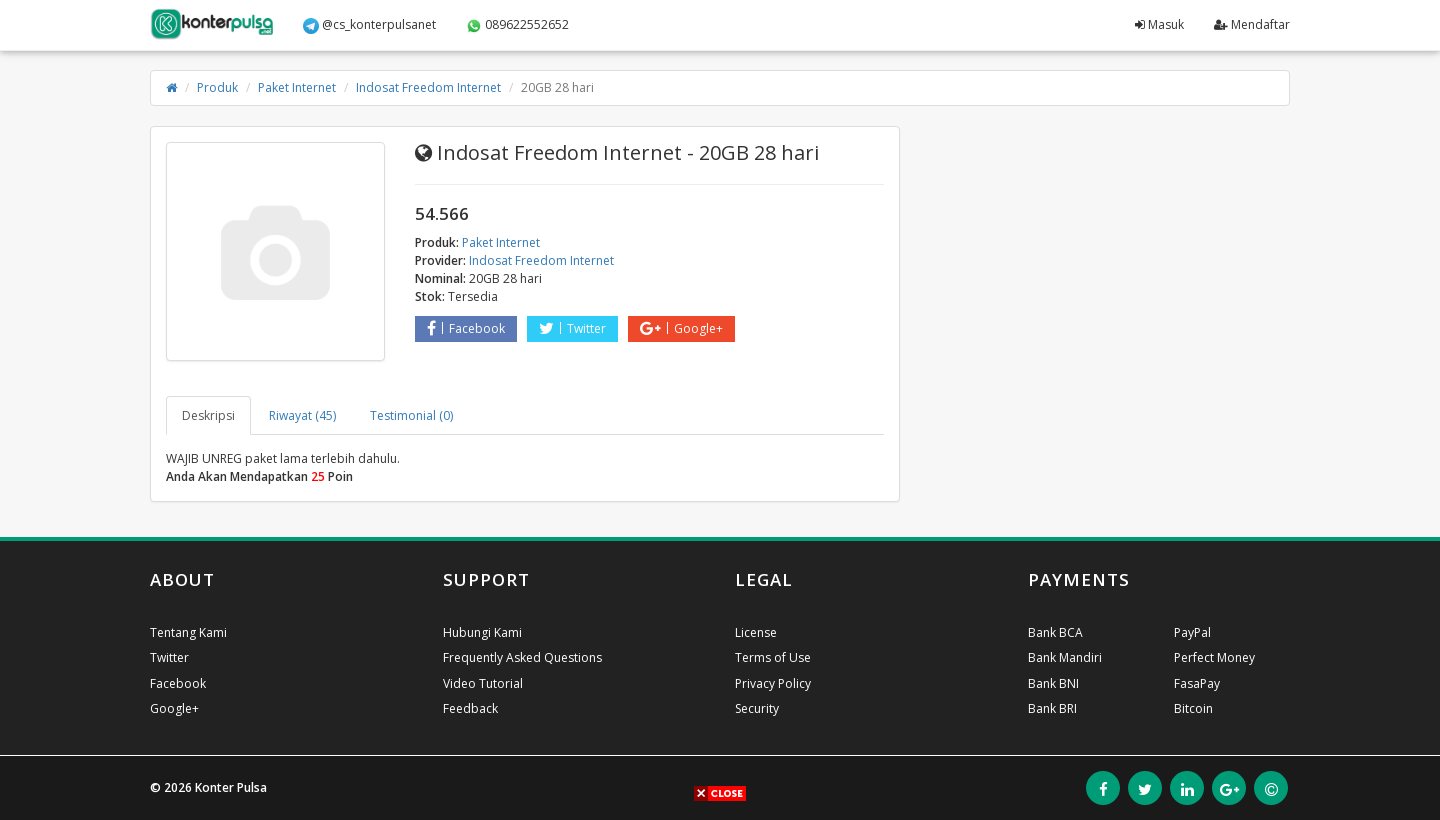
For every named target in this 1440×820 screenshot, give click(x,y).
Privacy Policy (773, 683)
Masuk (1159, 24)
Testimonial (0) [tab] (411, 415)
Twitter (572, 328)
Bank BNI (1053, 683)
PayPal (1192, 632)
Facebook (466, 328)
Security (757, 708)
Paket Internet (297, 87)
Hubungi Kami (482, 632)
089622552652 (517, 25)
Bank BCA (1055, 632)
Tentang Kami (188, 632)
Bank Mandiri (1065, 657)
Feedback (470, 708)
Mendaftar (1252, 24)
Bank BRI (1052, 708)
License (756, 632)
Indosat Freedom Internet (428, 87)
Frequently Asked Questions (522, 657)
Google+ (681, 328)
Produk (217, 87)
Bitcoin (1193, 708)
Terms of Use (773, 657)
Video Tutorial (483, 683)
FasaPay (1197, 683)
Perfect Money (1214, 657)
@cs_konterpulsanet (369, 25)
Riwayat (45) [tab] (302, 415)
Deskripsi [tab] (208, 415)
